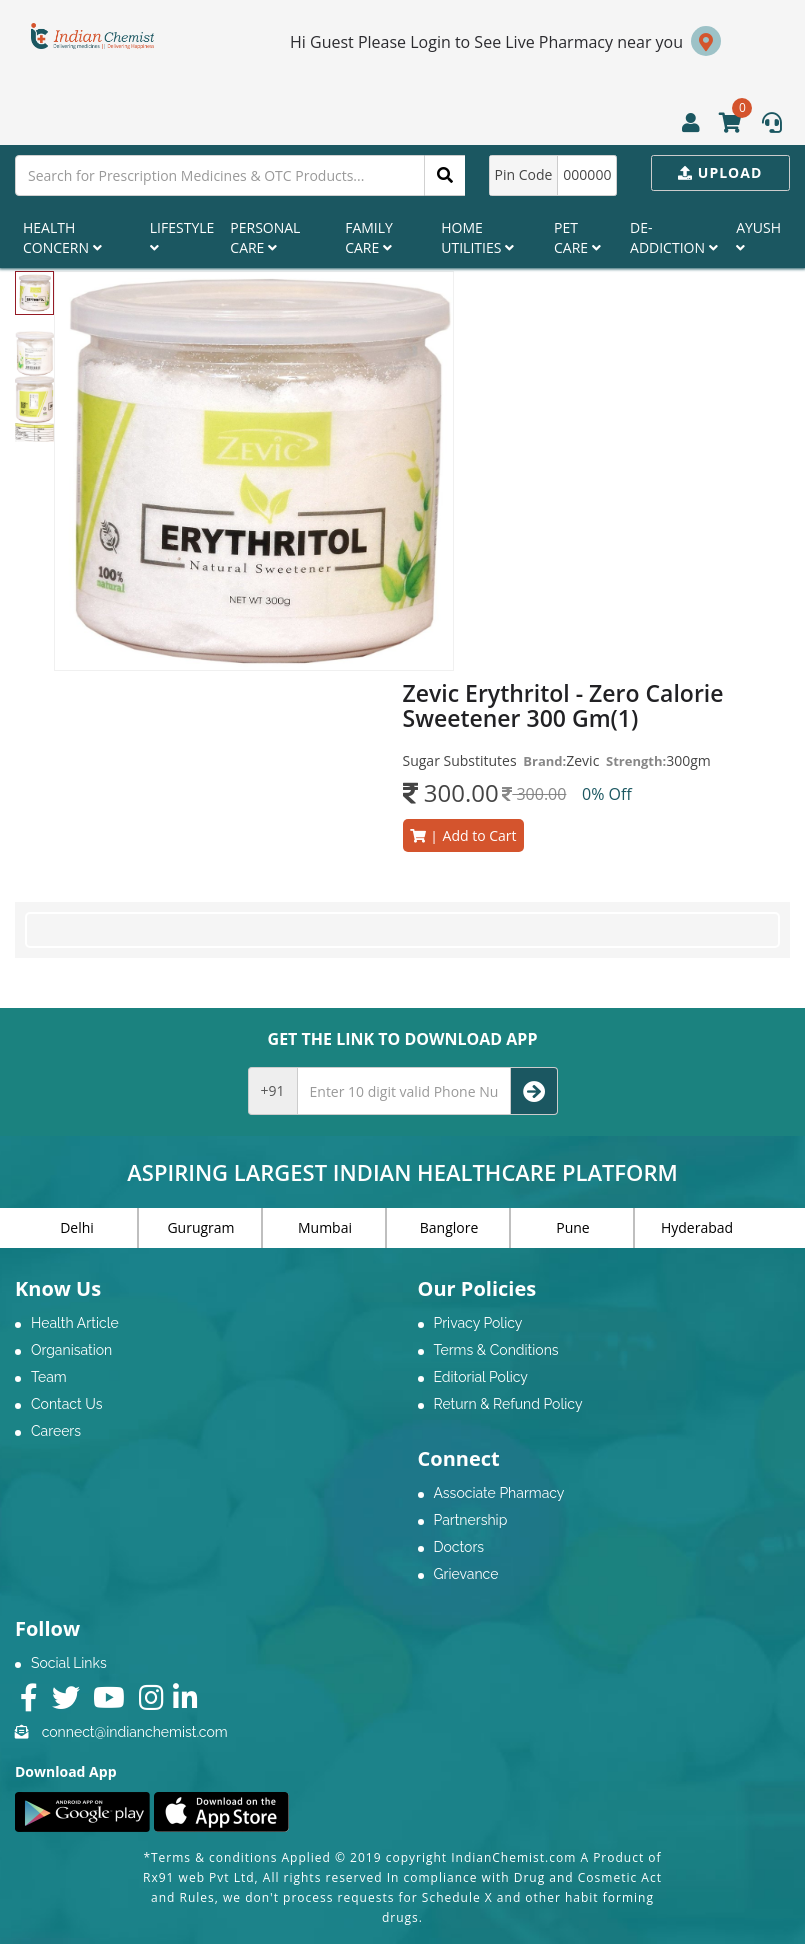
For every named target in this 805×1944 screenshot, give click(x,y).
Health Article (75, 1323)
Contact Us (66, 1404)
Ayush (758, 236)
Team (49, 1377)
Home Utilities (477, 237)
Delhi (77, 1227)
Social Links (69, 1663)
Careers (56, 1431)
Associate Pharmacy (499, 1493)
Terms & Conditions (496, 1350)
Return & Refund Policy (508, 1404)
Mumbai (325, 1227)
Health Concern (62, 237)
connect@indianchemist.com (135, 1732)
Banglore (449, 1227)
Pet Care (577, 237)
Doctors (459, 1547)
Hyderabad (697, 1227)
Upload (720, 172)
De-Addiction (674, 237)
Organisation (71, 1350)
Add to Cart (463, 835)
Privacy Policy (478, 1323)
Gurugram (200, 1227)
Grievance (466, 1574)
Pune (572, 1227)
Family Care (369, 237)
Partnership (471, 1520)
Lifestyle (182, 236)
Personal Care (265, 237)
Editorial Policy (481, 1377)
